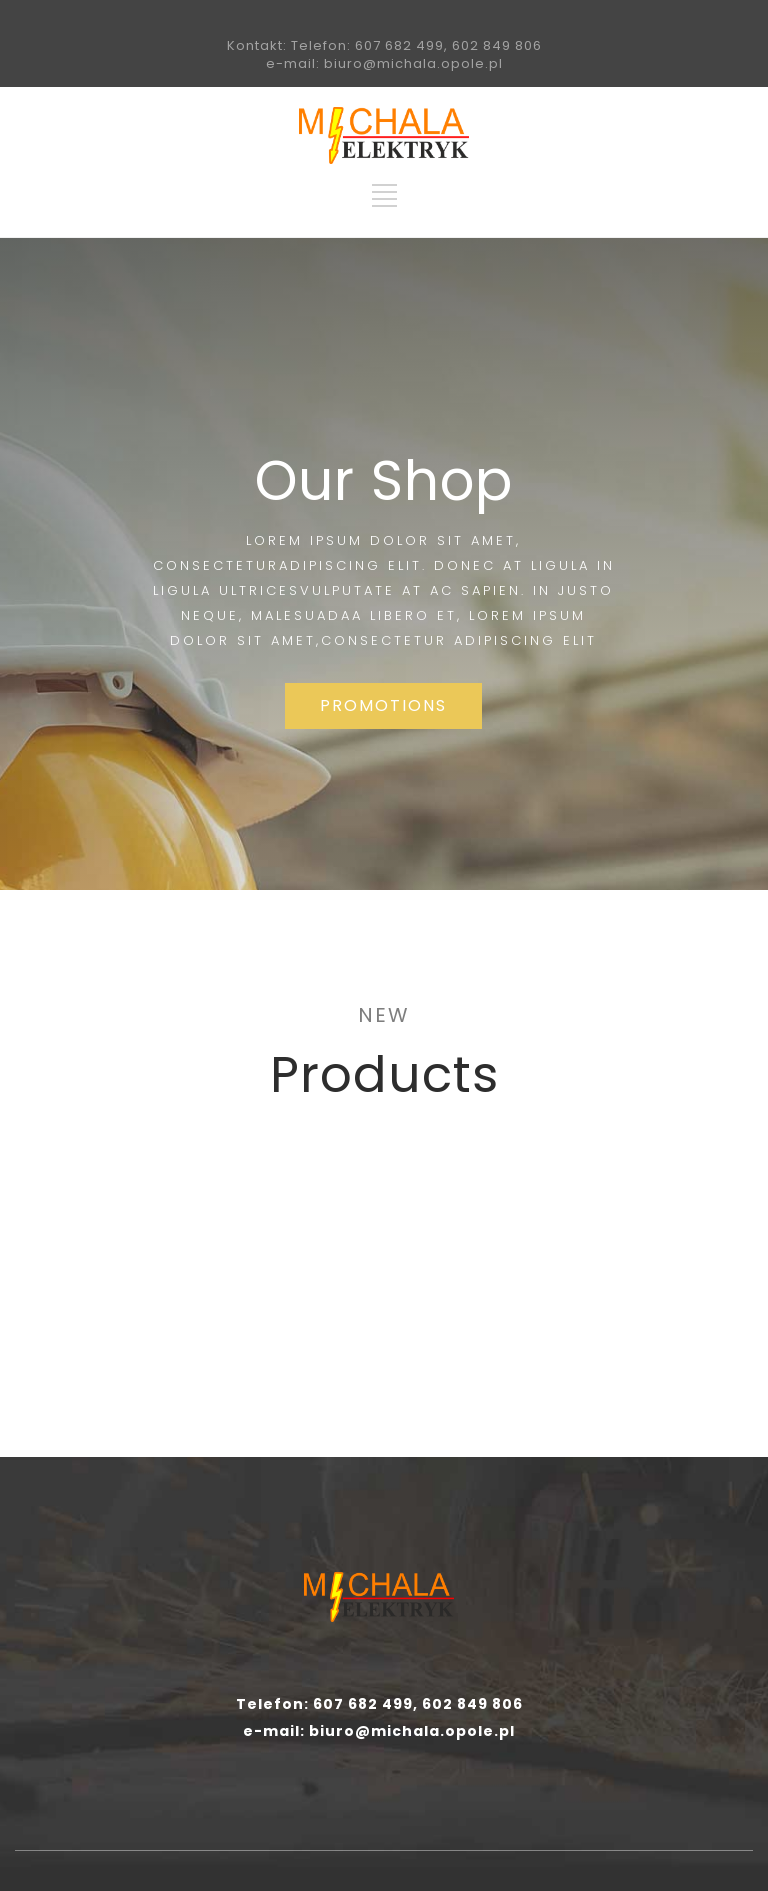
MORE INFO (192, 1374)
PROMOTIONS (383, 705)
